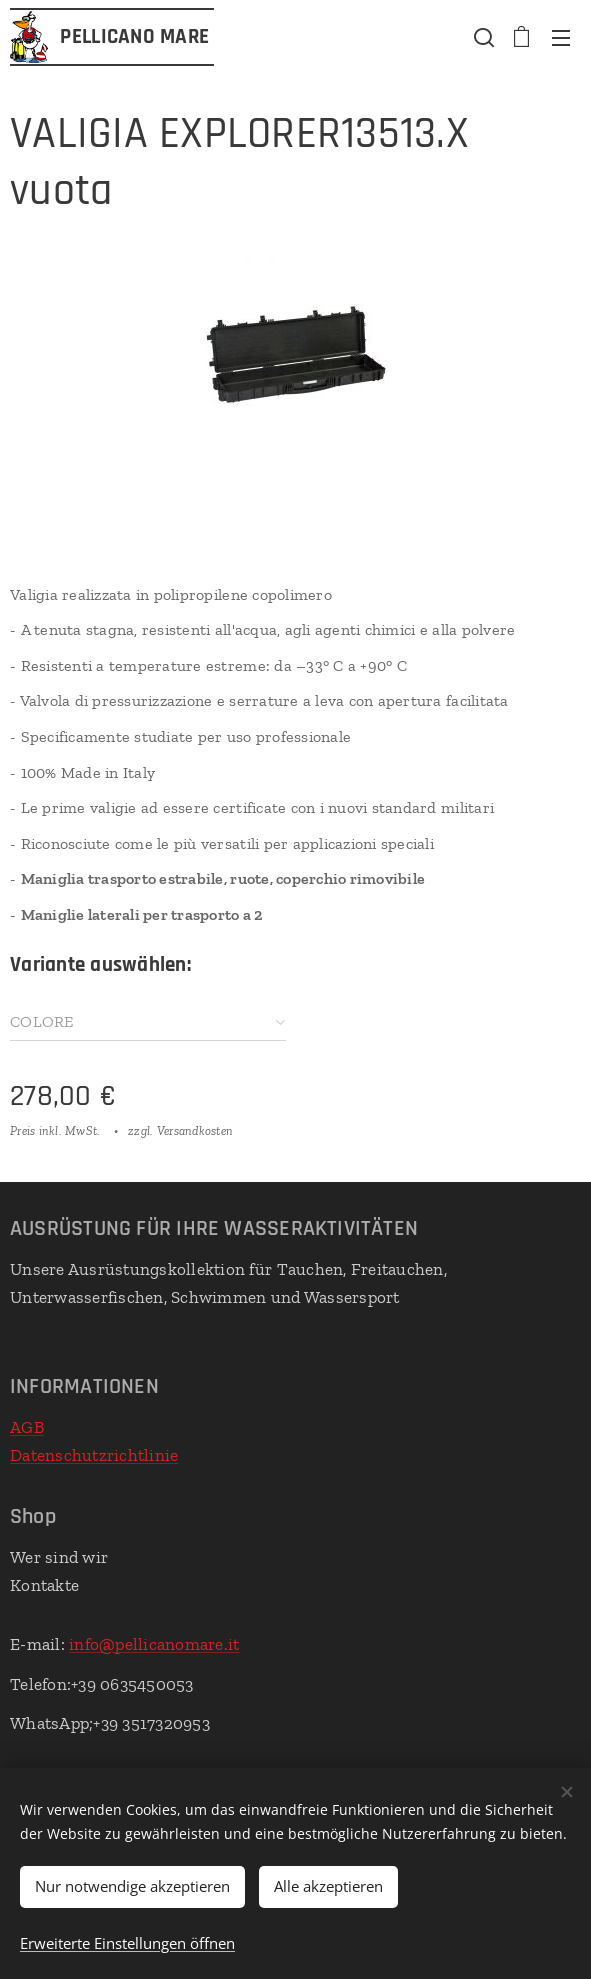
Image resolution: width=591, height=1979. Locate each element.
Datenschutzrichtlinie (94, 1454)
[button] (482, 37)
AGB (27, 1427)
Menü (561, 38)
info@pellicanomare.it (154, 1644)
